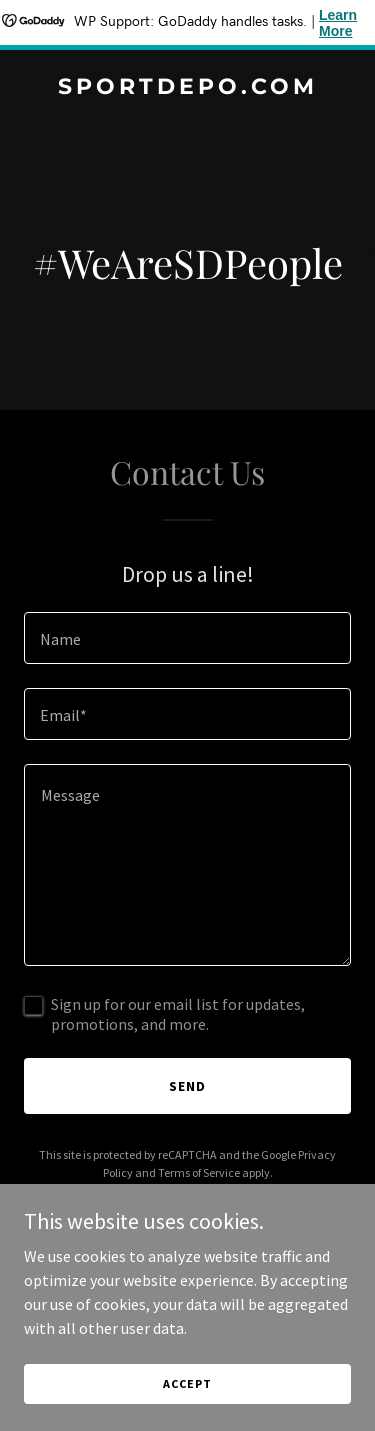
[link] (187, 88)
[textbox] (187, 638)
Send (187, 1086)
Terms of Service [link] (199, 1172)
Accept (187, 1383)
